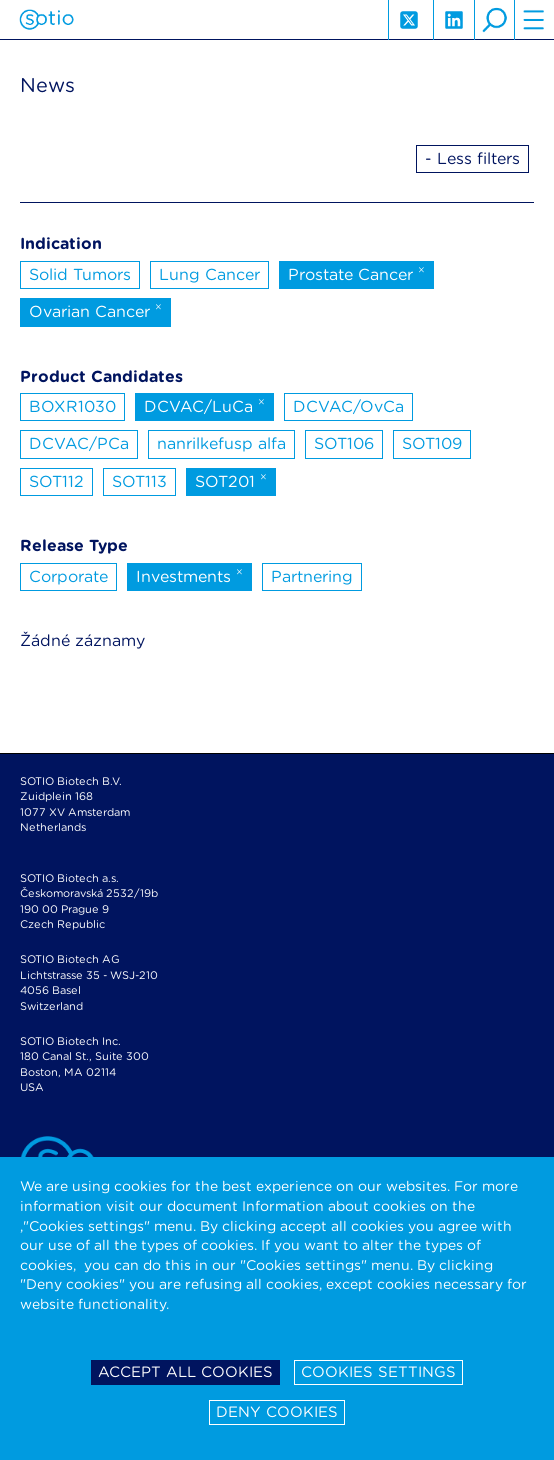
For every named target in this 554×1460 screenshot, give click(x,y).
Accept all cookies (185, 1372)
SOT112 (56, 481)
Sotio (46, 20)
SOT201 (231, 480)
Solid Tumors (80, 274)
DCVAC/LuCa (204, 405)
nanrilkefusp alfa (221, 443)
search (494, 20)
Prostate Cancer (356, 273)
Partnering (312, 576)
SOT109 (432, 443)
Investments (189, 575)
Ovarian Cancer (95, 310)
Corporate (68, 576)
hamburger (534, 20)
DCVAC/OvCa (348, 406)
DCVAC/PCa (79, 443)
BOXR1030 (72, 406)
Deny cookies (277, 1412)
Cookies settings (378, 1372)
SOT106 (344, 443)
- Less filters (472, 158)
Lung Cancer (209, 274)
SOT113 (139, 481)
